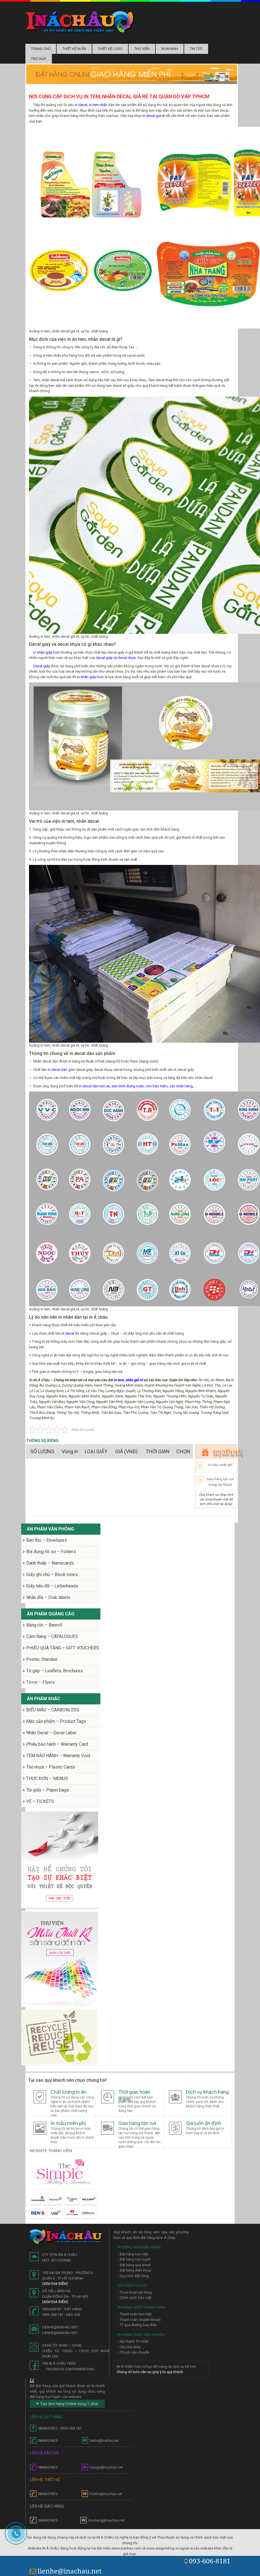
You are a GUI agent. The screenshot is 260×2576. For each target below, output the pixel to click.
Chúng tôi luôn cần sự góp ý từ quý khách (150, 2372)
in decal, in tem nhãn (91, 105)
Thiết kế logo (110, 49)
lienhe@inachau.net (66, 2570)
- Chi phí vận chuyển (133, 2352)
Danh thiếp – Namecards (50, 1563)
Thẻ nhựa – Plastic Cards (50, 1767)
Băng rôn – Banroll (44, 1625)
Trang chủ (40, 49)
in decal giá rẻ (154, 116)
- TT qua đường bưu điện (137, 2325)
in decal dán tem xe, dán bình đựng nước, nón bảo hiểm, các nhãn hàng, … (138, 1086)
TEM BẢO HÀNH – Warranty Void (58, 1755)
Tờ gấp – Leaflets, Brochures (54, 1670)
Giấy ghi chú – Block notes (52, 1574)
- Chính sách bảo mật (134, 2298)
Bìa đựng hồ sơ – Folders (51, 1551)
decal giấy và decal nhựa (116, 658)
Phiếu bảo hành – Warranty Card (57, 1744)
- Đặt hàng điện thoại (134, 2270)
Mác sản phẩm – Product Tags (56, 1721)
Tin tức (196, 49)
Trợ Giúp (38, 59)
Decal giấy (41, 666)
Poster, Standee (41, 1659)
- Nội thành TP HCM (133, 2341)
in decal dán (57, 1070)
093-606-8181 (207, 2560)
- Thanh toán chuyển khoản (139, 2320)
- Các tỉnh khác (129, 2347)
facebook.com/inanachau (70, 2369)
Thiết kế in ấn (74, 49)
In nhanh (169, 49)
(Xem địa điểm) (55, 2284)
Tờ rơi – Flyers (40, 1682)
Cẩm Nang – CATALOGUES (52, 1636)
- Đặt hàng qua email (134, 2265)
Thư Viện (142, 49)
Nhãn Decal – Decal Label (51, 1732)
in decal (67, 1333)
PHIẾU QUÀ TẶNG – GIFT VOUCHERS (62, 1648)
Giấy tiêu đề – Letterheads (52, 1586)
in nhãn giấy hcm (90, 677)
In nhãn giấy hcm (46, 652)
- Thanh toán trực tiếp (135, 2314)
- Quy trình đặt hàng (133, 2276)
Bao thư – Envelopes (46, 1540)
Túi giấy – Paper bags (47, 1790)
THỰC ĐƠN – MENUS (47, 1778)
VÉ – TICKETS (40, 1801)
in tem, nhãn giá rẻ (128, 1380)
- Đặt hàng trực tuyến (134, 2259)
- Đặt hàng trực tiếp (133, 2254)
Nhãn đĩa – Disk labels (48, 1597)
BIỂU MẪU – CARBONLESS (52, 1709)
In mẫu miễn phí (220, 1465)
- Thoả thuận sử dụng (135, 2292)
